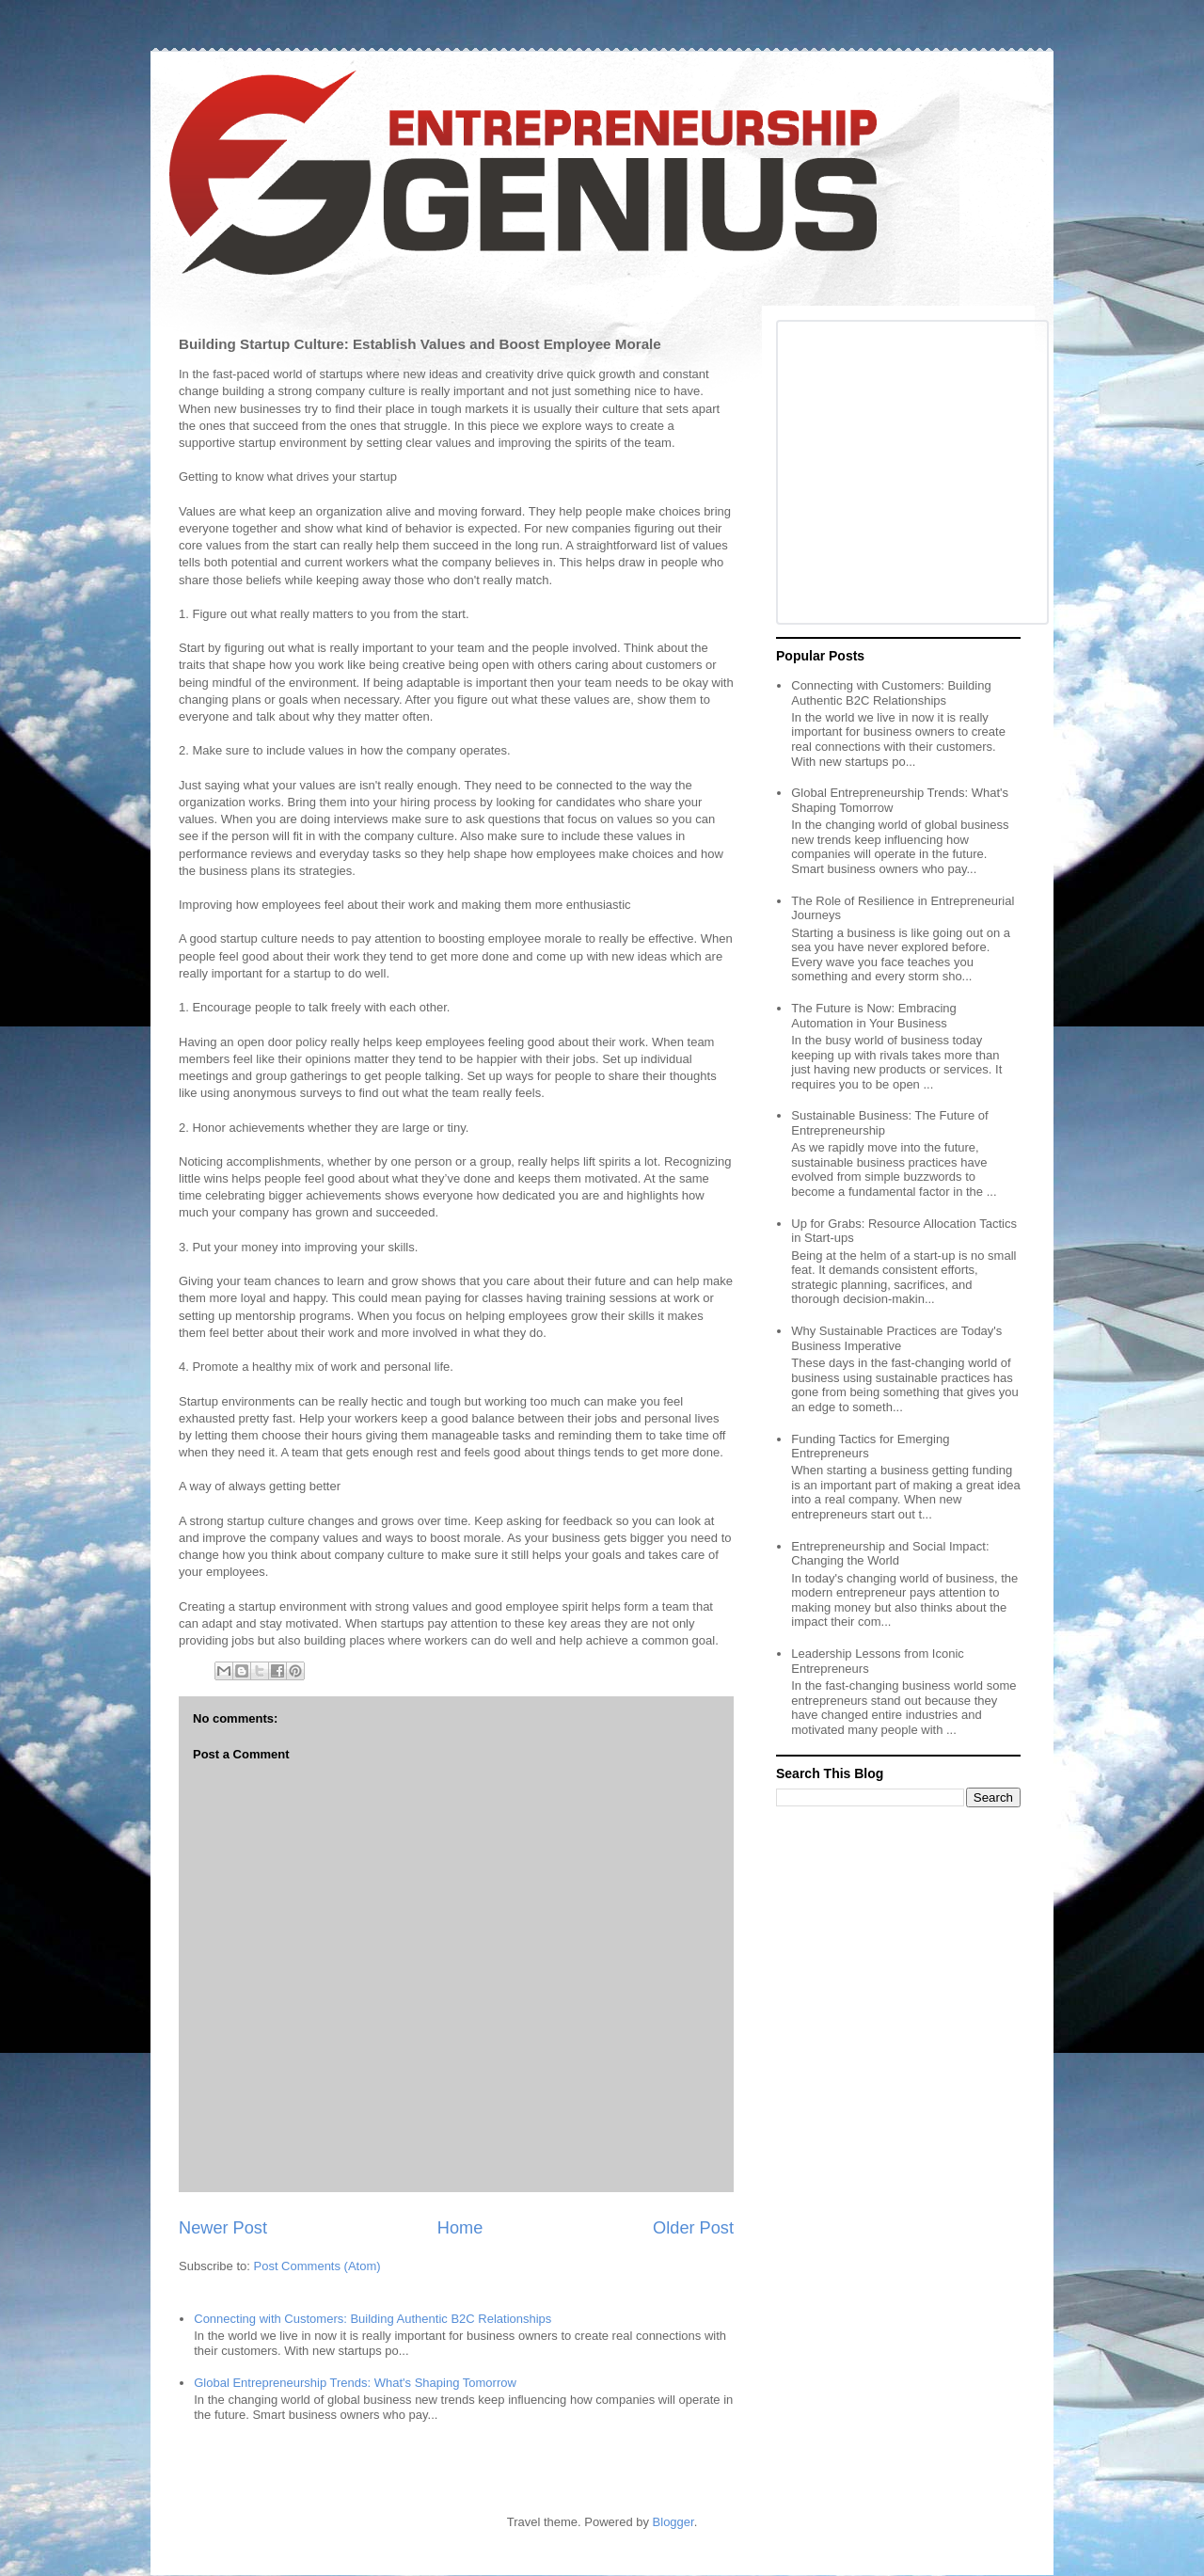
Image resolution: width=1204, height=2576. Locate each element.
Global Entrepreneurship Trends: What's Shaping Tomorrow (355, 2383)
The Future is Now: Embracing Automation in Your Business (874, 1015)
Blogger (673, 2522)
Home (460, 2227)
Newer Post (223, 2227)
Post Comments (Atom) (317, 2266)
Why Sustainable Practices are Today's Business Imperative (896, 1338)
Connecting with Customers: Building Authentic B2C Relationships (372, 2319)
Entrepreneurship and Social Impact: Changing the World (890, 1553)
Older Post (693, 2227)
